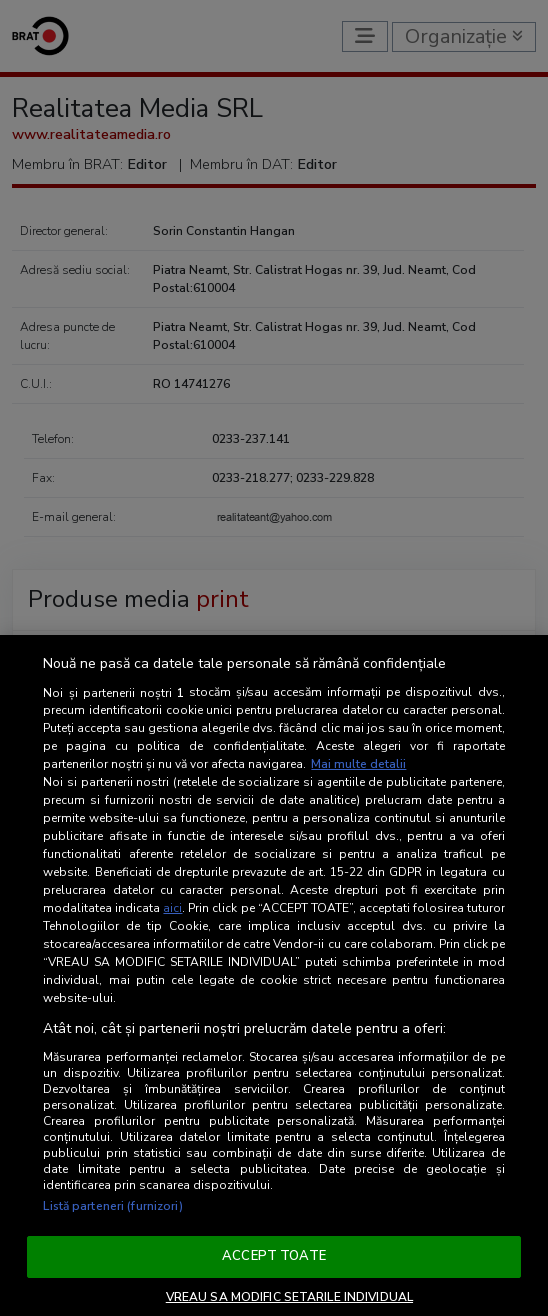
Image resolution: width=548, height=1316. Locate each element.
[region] (274, 975)
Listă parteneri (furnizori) (112, 1206)
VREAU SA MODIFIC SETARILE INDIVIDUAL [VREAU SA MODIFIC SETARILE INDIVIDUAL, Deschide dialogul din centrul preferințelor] (289, 1297)
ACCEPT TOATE (274, 1256)
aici (172, 908)
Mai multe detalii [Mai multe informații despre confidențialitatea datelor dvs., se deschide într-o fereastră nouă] (358, 764)
